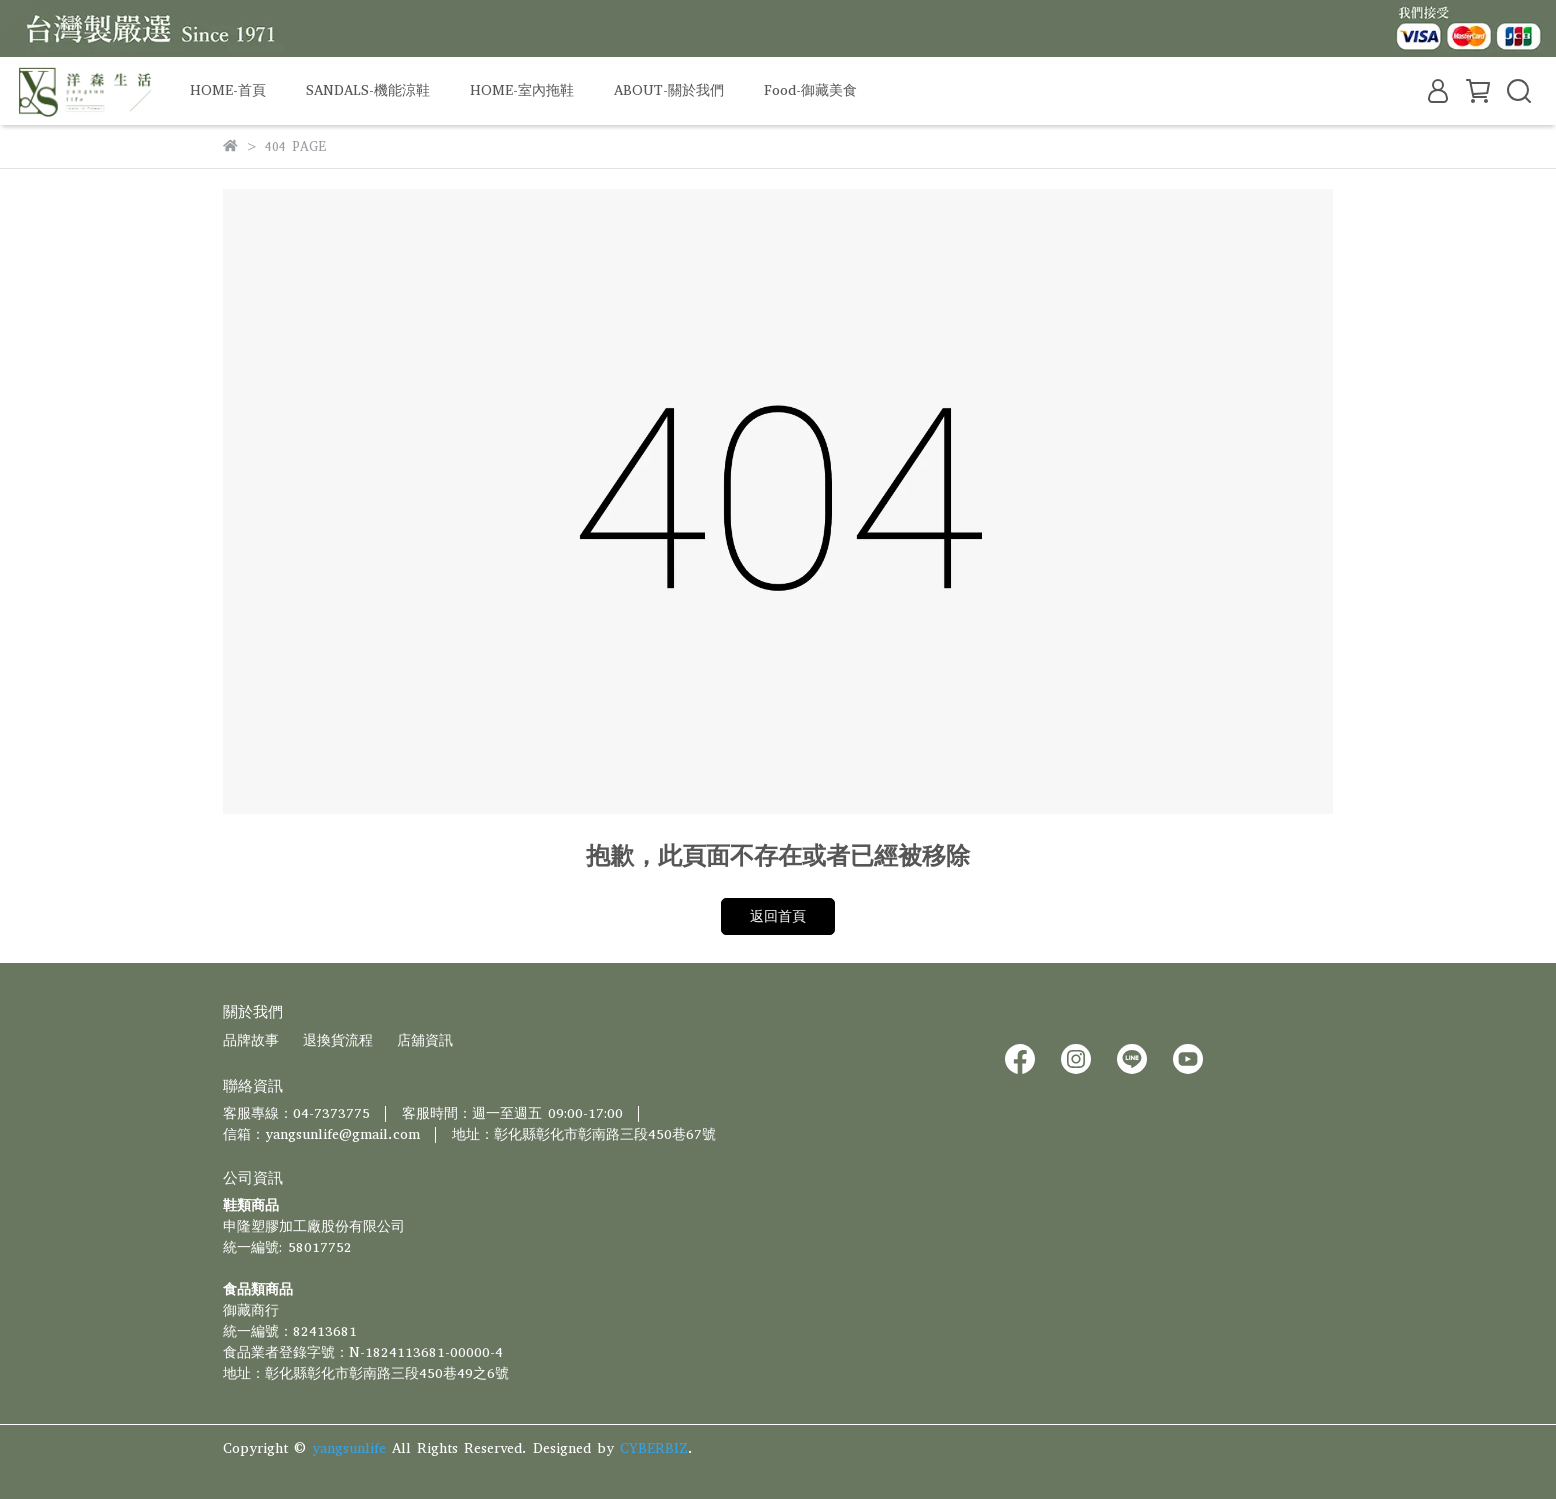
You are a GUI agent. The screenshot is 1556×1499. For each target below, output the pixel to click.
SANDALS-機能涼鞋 (368, 90)
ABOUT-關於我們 (669, 90)
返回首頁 (778, 916)
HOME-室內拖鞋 (522, 90)
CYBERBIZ (654, 1448)
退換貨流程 (338, 1040)
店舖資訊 (425, 1040)
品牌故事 (251, 1040)
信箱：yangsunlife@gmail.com (321, 1134)
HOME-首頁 (228, 90)
